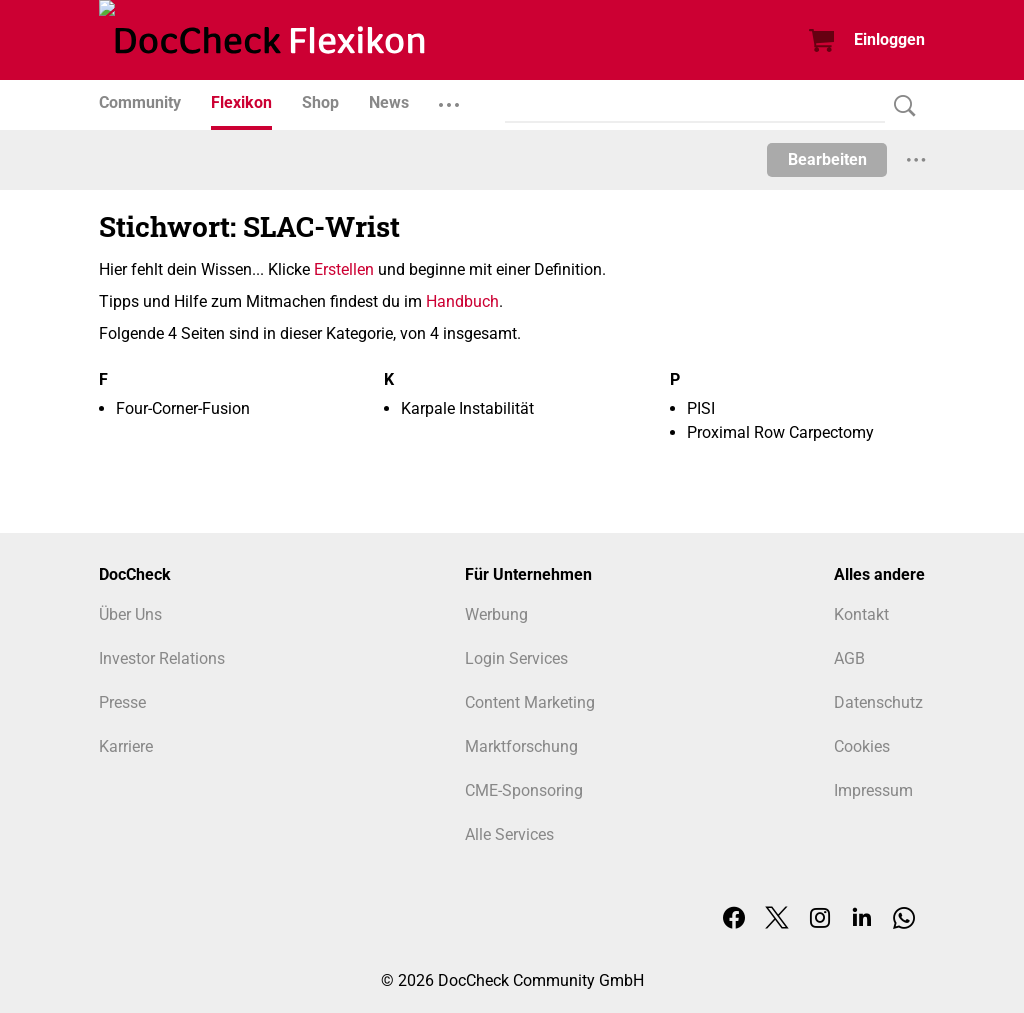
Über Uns (130, 614)
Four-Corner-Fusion (183, 408)
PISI (701, 408)
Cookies (862, 746)
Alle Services (509, 834)
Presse (122, 702)
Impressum (873, 790)
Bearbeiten (827, 159)
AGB (849, 658)
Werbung (496, 614)
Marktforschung (521, 746)
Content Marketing (530, 702)
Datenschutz (878, 702)
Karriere (126, 746)
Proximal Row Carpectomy (780, 432)
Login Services (516, 658)
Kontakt (861, 614)
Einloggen (889, 39)
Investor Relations (162, 658)
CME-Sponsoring (524, 790)
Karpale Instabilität (467, 408)
